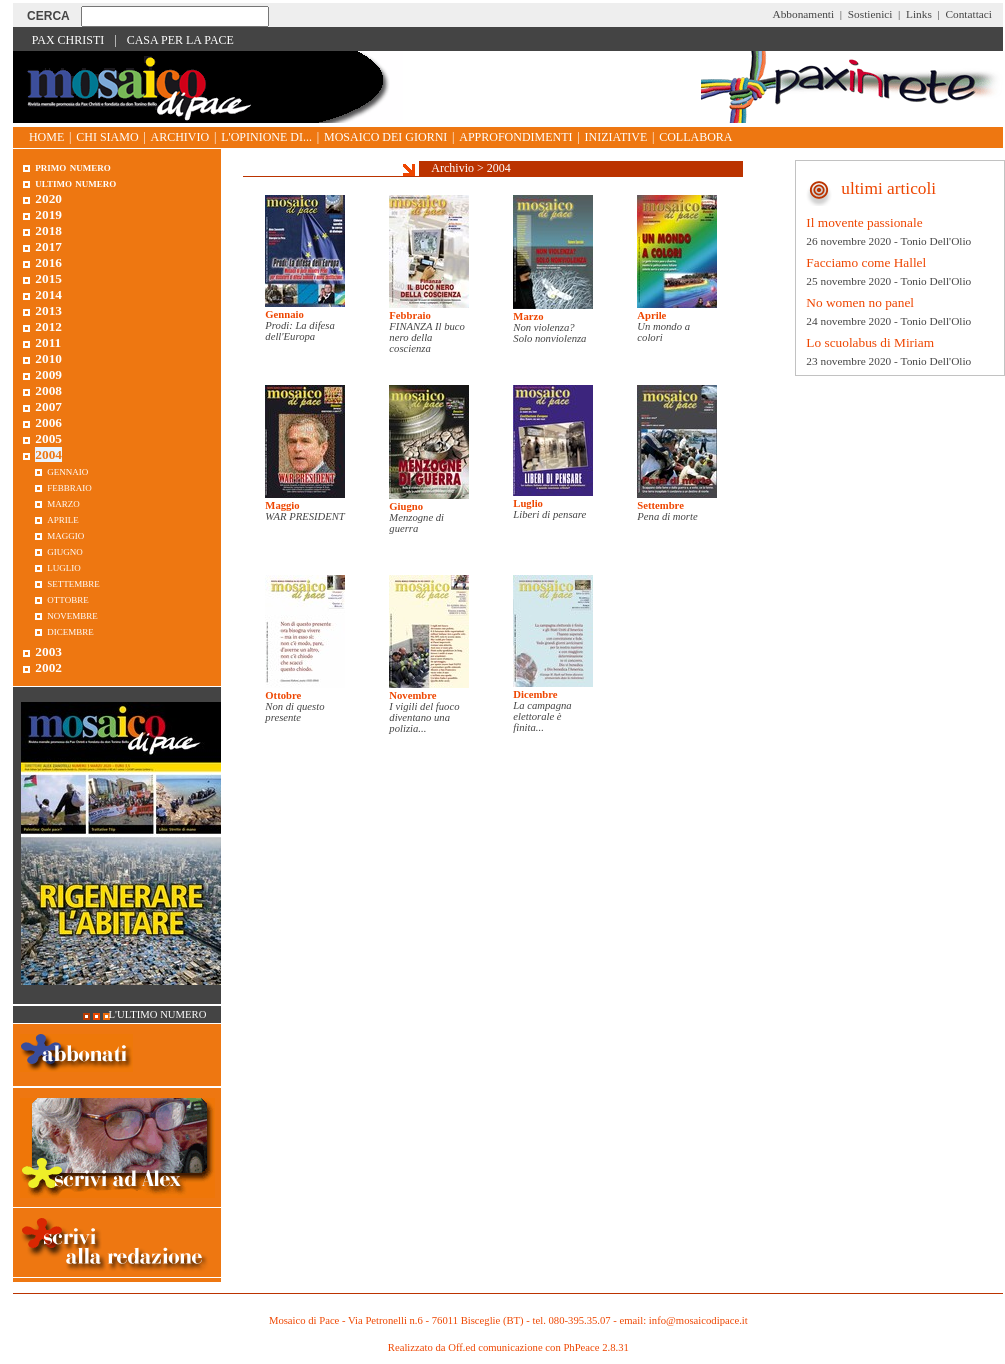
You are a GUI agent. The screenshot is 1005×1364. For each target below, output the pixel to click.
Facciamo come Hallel (866, 262)
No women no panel (860, 302)
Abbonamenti (804, 14)
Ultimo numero (75, 182)
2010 (48, 358)
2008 (48, 390)
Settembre (660, 505)
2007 (48, 406)
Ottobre (283, 695)
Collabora (695, 137)
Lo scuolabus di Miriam (870, 342)
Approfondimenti (515, 137)
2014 (48, 294)
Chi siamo (107, 137)
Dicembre (535, 694)
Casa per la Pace (180, 40)
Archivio (180, 137)
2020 (48, 198)
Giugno (406, 506)
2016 (48, 262)
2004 (499, 168)
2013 (48, 310)
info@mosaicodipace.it (698, 1320)
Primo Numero (72, 166)
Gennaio (284, 314)
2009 (48, 374)
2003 (48, 651)
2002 (48, 667)
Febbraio (409, 315)
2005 (48, 438)
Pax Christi (68, 40)
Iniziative (616, 137)
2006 (48, 422)
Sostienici (870, 14)
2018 (48, 230)
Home (46, 137)
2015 (48, 278)
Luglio (528, 503)
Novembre (412, 695)
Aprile (651, 315)
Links (919, 14)
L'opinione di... (266, 137)
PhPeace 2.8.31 (595, 1347)
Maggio (282, 505)
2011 (48, 342)
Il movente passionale (864, 222)
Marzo (528, 316)
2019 (48, 214)
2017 (48, 246)
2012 (48, 326)
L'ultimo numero (158, 1014)
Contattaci (968, 14)
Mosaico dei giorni (385, 137)
